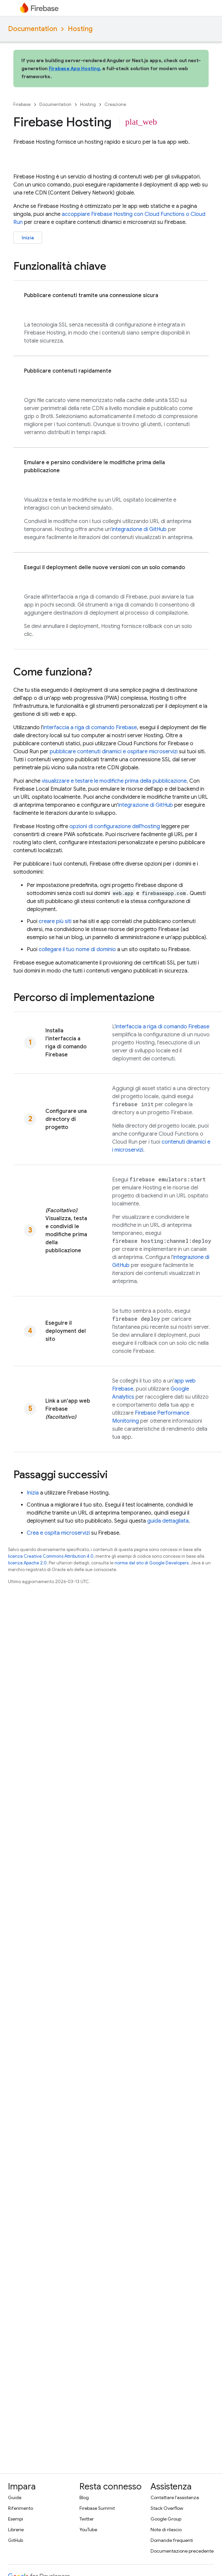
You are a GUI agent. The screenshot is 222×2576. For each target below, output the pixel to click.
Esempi (15, 2519)
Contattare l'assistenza (175, 2497)
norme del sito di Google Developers (152, 1563)
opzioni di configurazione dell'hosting (114, 826)
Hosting (80, 29)
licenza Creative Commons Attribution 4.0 (50, 1556)
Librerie (16, 2530)
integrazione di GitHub (139, 529)
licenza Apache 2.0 (27, 1563)
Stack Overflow (167, 2508)
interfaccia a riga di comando (90, 727)
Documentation (32, 29)
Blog (84, 2497)
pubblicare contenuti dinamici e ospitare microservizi (114, 751)
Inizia (28, 238)
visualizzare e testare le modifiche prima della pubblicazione (114, 781)
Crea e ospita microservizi (58, 1533)
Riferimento (20, 2508)
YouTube (88, 2530)
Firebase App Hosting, (75, 69)
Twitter (86, 2519)
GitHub (15, 2540)
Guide (14, 2497)
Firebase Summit (97, 2508)
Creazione (115, 104)
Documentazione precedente (182, 2551)
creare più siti (55, 921)
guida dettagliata (168, 1521)
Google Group (166, 2519)
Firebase (22, 104)
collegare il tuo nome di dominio (77, 949)
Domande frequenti (172, 2540)
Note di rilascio (166, 2530)
